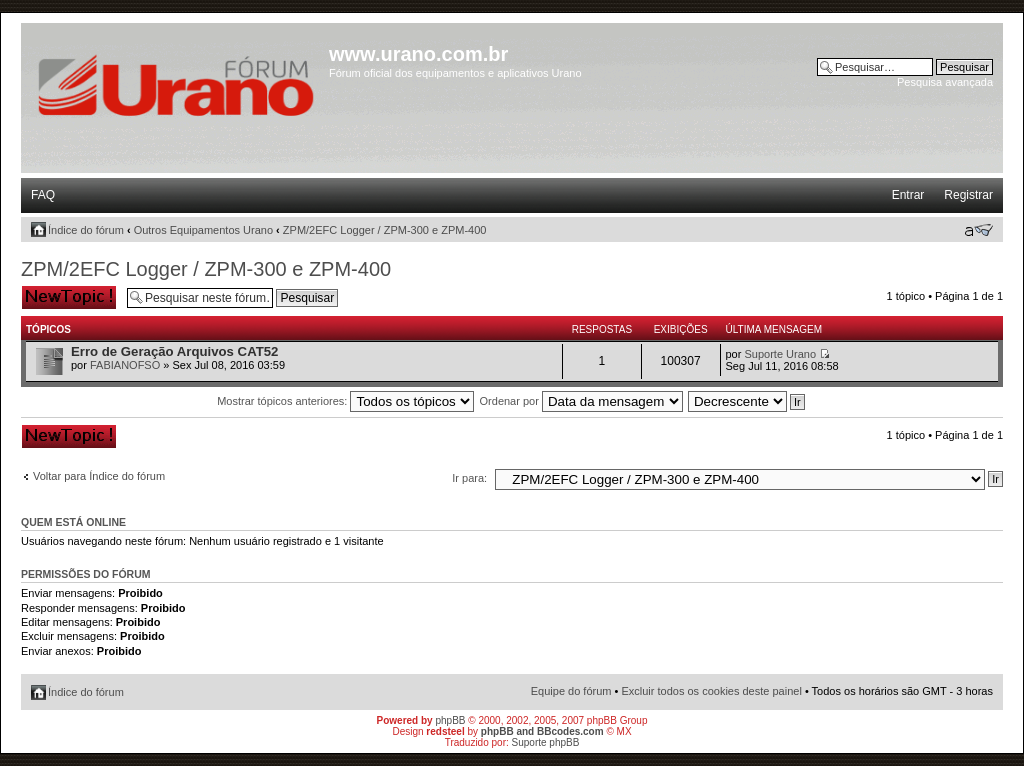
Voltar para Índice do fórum (99, 476)
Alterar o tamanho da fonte (978, 230)
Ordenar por (581, 401)
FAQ (43, 195)
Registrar (968, 195)
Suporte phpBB (546, 742)
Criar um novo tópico (69, 297)
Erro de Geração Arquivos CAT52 (174, 351)
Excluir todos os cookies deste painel (711, 691)
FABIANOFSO (125, 365)
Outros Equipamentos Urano (203, 230)
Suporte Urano (780, 354)
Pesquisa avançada (945, 82)
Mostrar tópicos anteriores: (345, 401)
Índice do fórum (86, 230)
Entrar (908, 195)
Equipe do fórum (571, 691)
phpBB (450, 720)
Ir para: (469, 478)
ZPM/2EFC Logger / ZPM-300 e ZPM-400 (385, 230)
